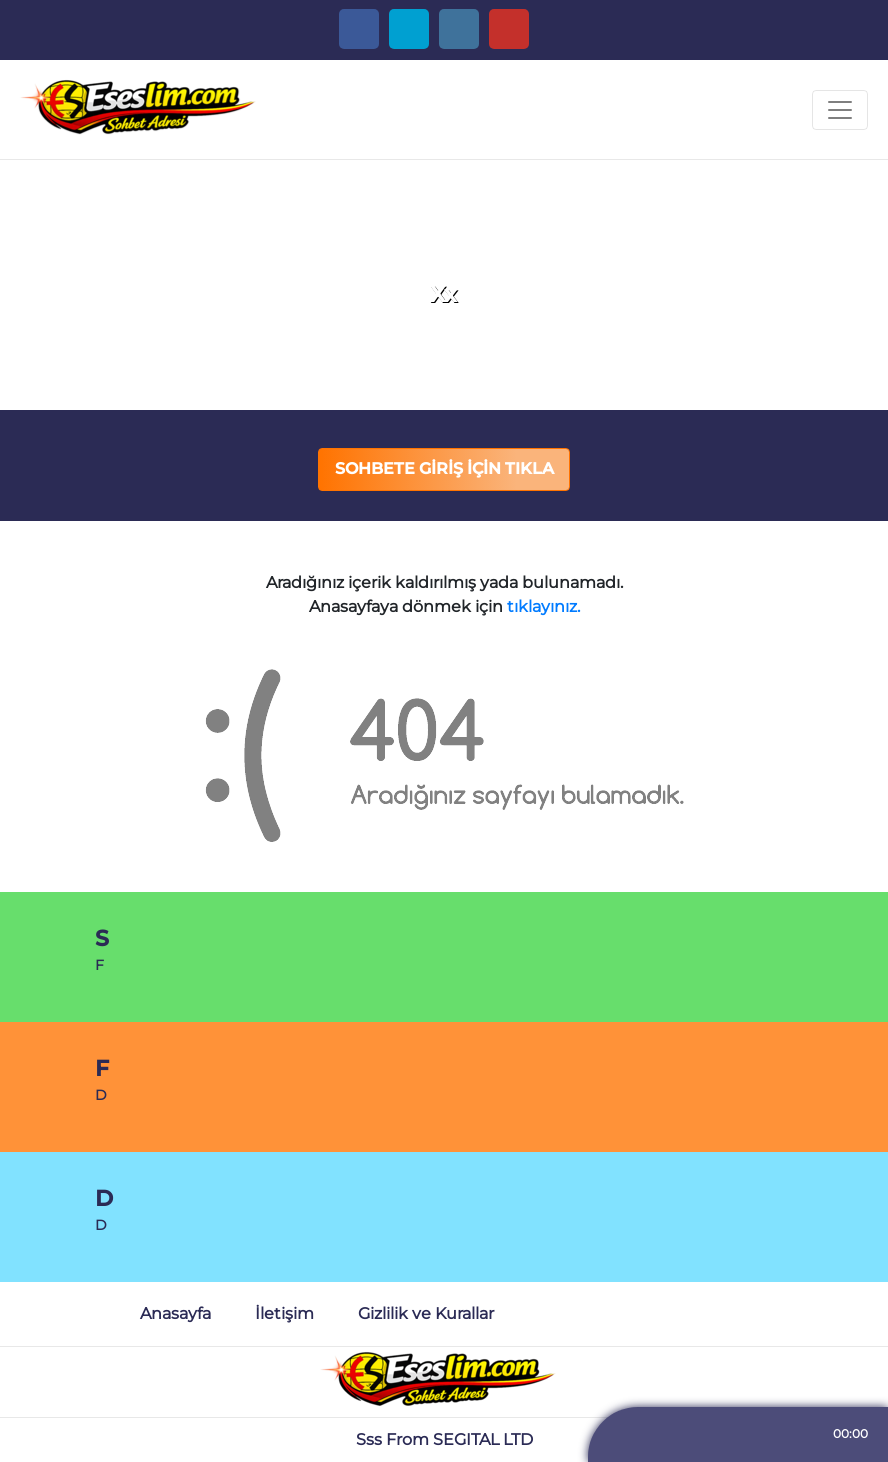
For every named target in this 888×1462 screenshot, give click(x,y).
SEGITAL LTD (483, 1439)
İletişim (284, 1313)
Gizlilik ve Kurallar (426, 1313)
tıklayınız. (543, 606)
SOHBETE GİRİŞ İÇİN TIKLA (444, 468)
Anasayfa (175, 1313)
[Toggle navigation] (840, 110)
